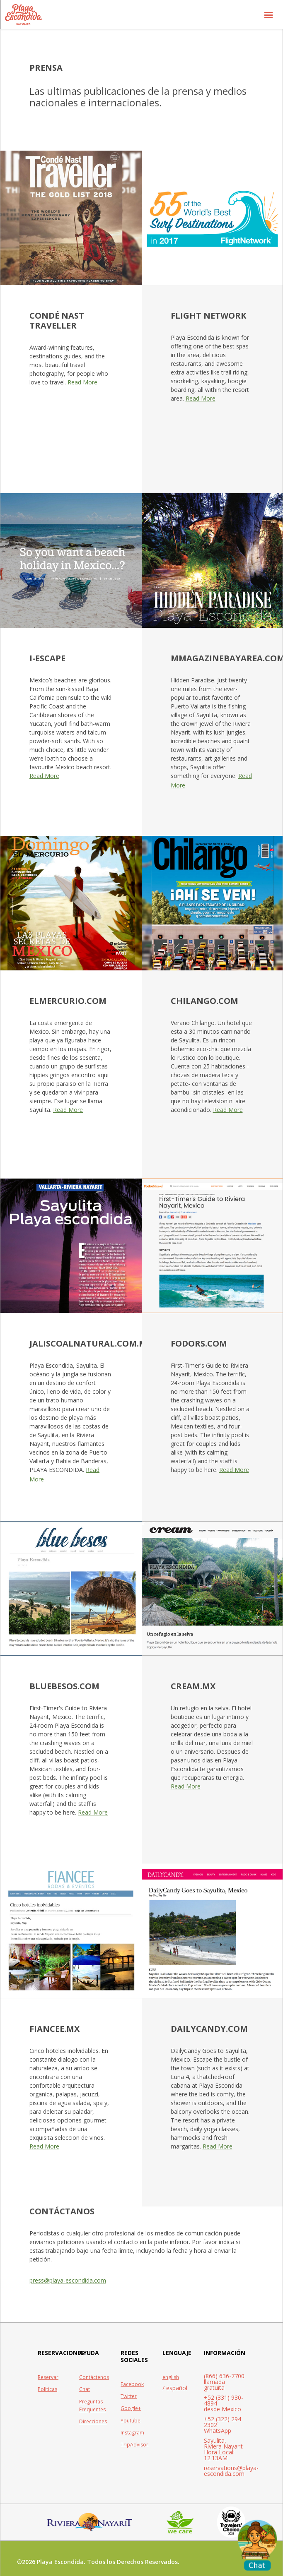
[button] (268, 14)
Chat (84, 2389)
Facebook (132, 2384)
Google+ (131, 2408)
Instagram (132, 2432)
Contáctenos (94, 2377)
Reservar (48, 2377)
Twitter (129, 2396)
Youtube (130, 2420)
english (170, 2377)
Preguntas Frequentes (92, 2405)
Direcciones (93, 2421)
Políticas (47, 2389)
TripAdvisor (134, 2444)
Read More (82, 382)
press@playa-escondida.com (67, 2280)
